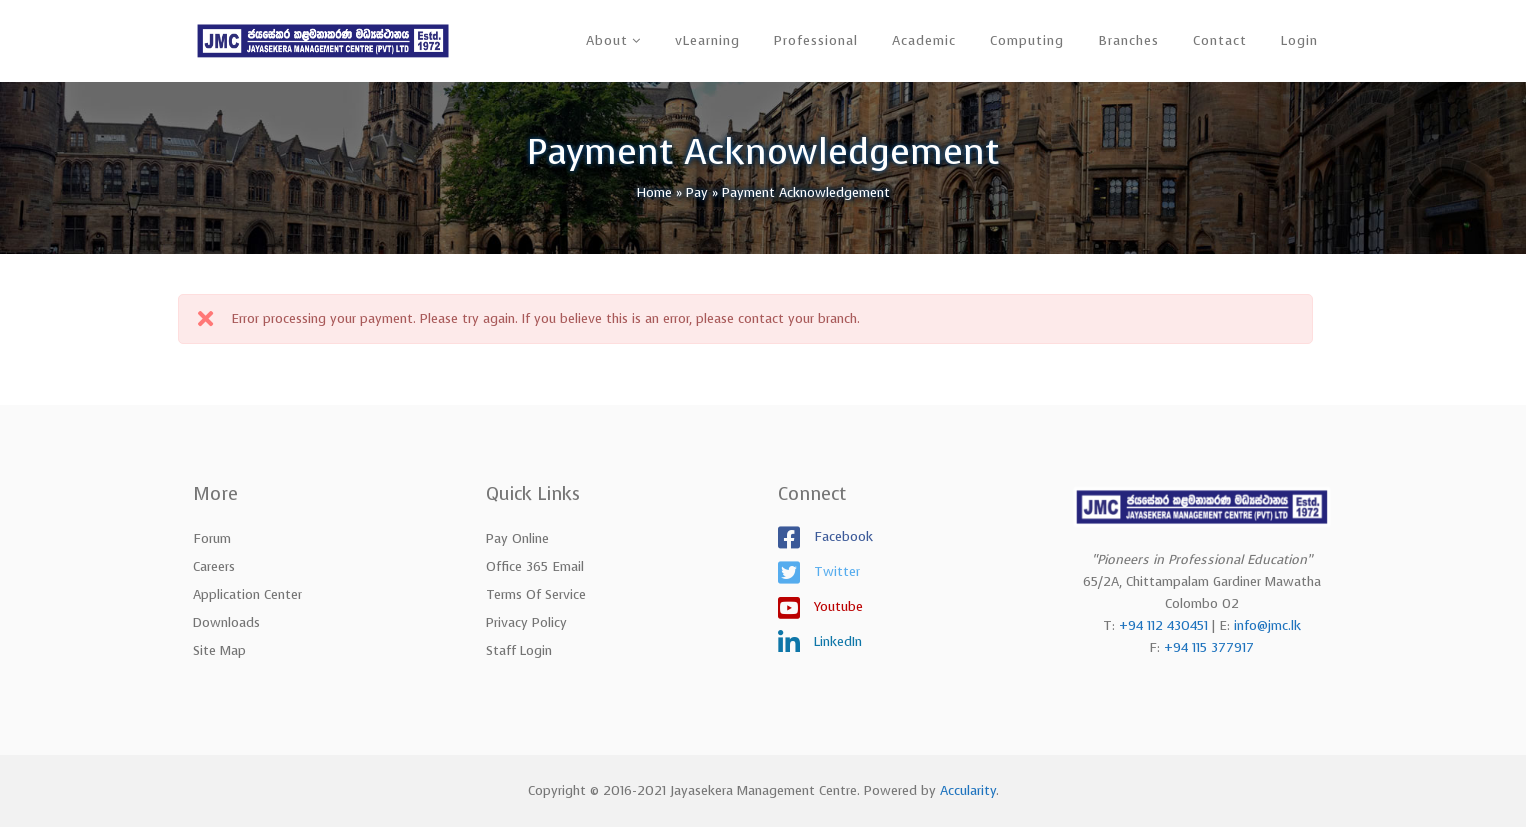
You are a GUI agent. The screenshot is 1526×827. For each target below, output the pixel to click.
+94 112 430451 (1163, 625)
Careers (214, 566)
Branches (1128, 40)
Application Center (247, 594)
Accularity (968, 790)
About (607, 40)
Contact (1220, 40)
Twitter (835, 571)
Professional (816, 40)
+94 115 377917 (1209, 647)
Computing (1027, 40)
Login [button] (1299, 40)
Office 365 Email (535, 566)
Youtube (836, 606)
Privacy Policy (526, 622)
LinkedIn (836, 641)
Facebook (841, 536)
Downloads (226, 622)
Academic (924, 40)
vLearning (707, 40)
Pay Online (517, 538)
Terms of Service (536, 594)
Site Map (219, 650)
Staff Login (519, 650)
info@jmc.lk (1267, 625)
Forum (212, 538)
